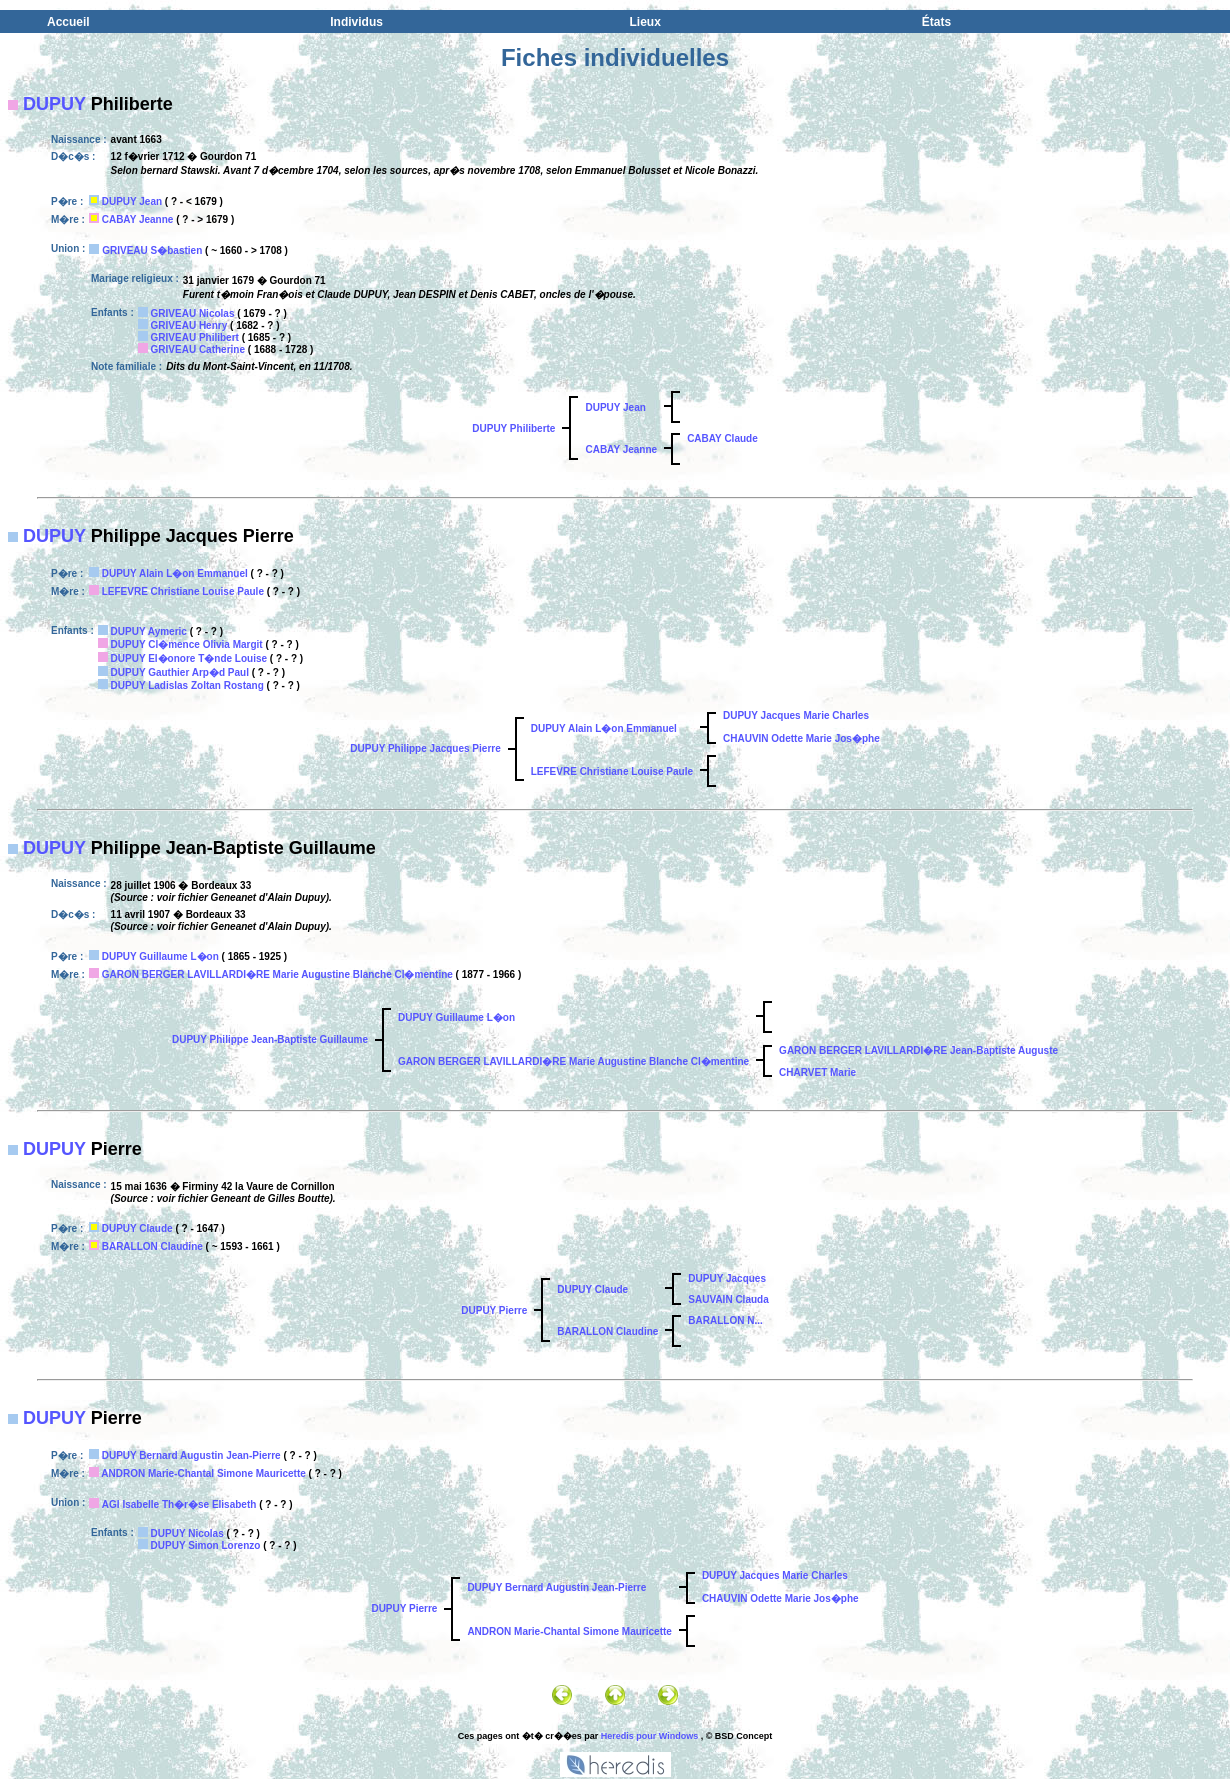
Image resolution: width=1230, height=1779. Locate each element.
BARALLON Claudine (152, 1246)
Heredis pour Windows (649, 1736)
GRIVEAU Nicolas (193, 313)
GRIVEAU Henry (189, 325)
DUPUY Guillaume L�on (160, 956)
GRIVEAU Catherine (198, 349)
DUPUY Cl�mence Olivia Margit (187, 644)
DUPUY (54, 104)
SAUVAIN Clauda (728, 1299)
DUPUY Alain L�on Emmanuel (175, 573)
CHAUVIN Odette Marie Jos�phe (801, 738)
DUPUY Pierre (494, 1310)
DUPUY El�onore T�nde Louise (189, 658)
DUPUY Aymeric (149, 631)
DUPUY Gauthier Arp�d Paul (180, 672)
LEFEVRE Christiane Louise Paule (183, 591)
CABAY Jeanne (138, 219)
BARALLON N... (725, 1320)
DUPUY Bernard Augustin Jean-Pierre (191, 1455)
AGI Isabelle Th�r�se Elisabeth (179, 1504)
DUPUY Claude (137, 1228)
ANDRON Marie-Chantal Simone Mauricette (203, 1473)
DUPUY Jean (132, 201)
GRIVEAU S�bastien (152, 250)
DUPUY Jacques (727, 1278)
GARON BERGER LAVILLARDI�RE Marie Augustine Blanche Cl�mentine (277, 974)
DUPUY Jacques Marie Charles (796, 715)
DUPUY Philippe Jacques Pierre (425, 748)
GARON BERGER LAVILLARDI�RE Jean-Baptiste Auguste (918, 1050)
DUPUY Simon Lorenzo (206, 1545)
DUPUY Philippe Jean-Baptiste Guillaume (270, 1039)
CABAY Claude (722, 438)
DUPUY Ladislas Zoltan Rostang (187, 685)
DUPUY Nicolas (187, 1533)
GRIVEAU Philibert (195, 337)
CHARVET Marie (817, 1072)
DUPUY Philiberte (513, 428)
